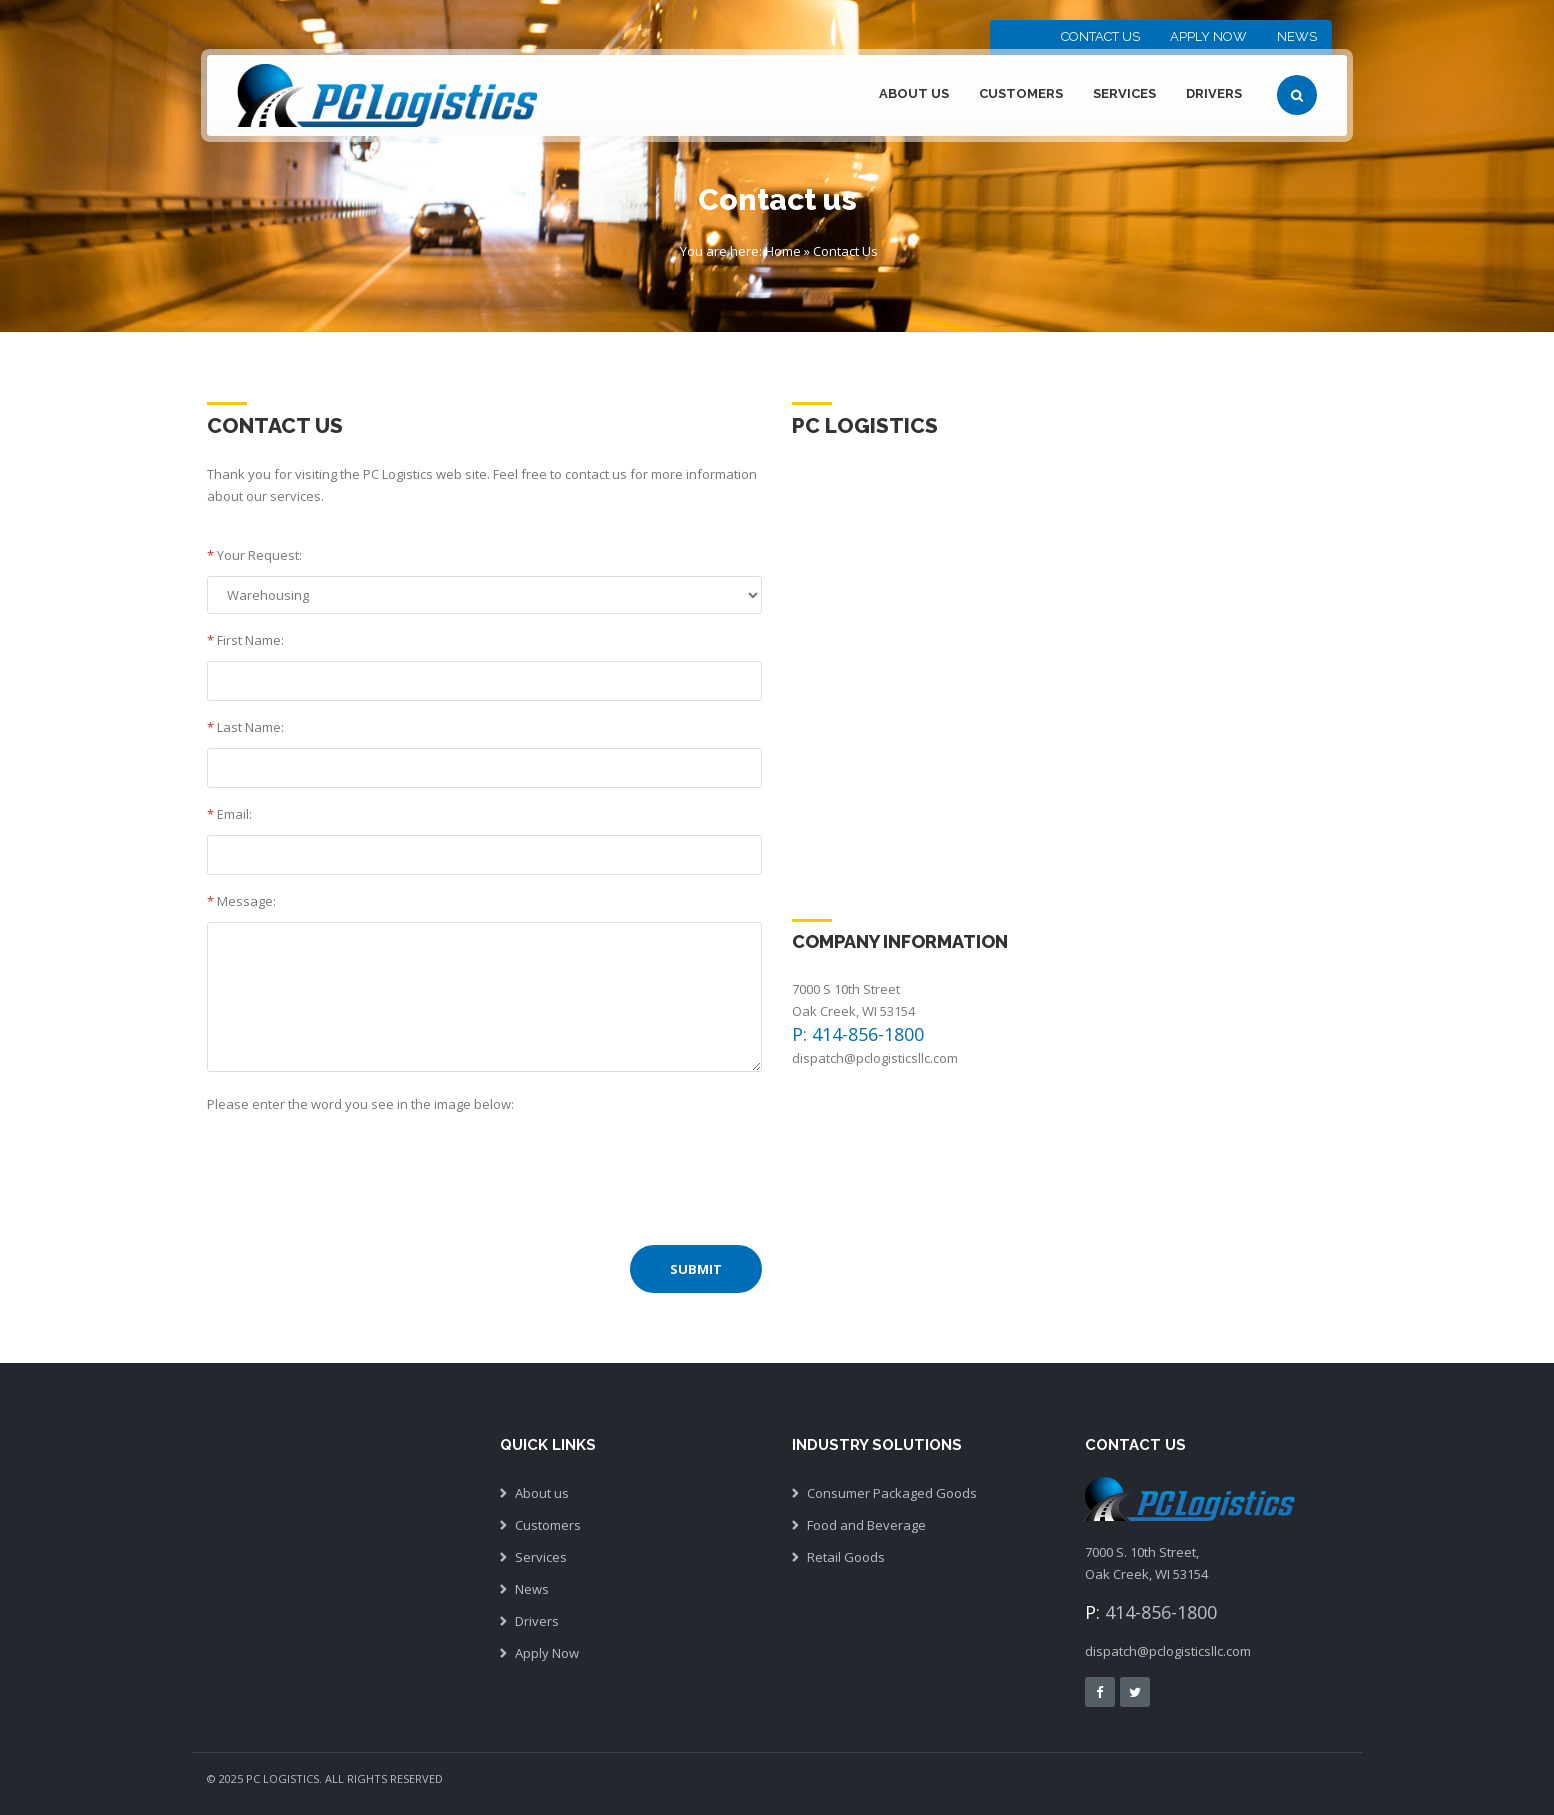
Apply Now (1208, 36)
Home (783, 251)
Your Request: (254, 555)
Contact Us (1100, 36)
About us (542, 1493)
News (1297, 36)
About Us (914, 93)
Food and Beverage (866, 1525)
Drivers (1214, 93)
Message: (241, 901)
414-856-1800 (1161, 1612)
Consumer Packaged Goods (892, 1493)
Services (1124, 93)
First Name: (245, 640)
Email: (229, 814)
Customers (1021, 93)
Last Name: (245, 727)
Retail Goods (846, 1557)
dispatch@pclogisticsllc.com (875, 1058)
